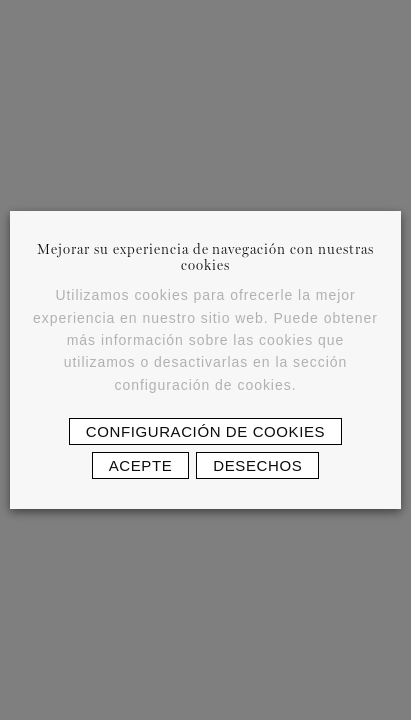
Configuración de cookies (205, 431)
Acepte (141, 465)
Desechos (257, 465)
